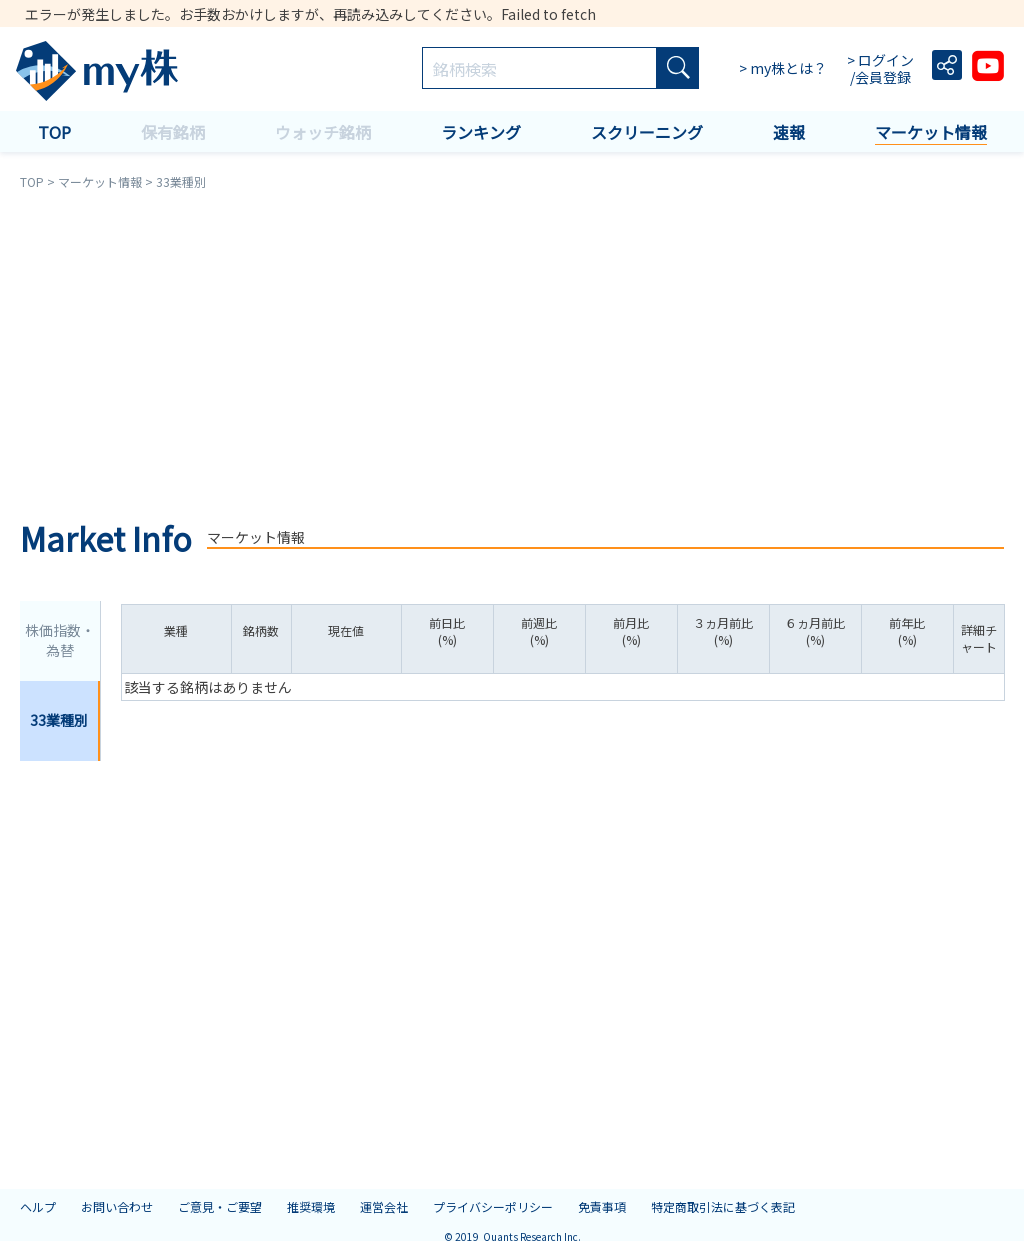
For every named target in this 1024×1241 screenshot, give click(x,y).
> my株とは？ (783, 68)
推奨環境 (311, 1206)
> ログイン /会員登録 (882, 69)
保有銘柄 (173, 132)
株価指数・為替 (60, 640)
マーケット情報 (931, 132)
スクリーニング (647, 132)
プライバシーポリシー (493, 1206)
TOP (54, 132)
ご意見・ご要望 (220, 1206)
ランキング (481, 132)
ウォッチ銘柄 (323, 132)
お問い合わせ (117, 1206)
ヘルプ (38, 1206)
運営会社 (384, 1206)
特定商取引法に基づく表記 (723, 1206)
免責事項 (602, 1206)
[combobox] (539, 69)
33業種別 (59, 720)
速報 (789, 132)
